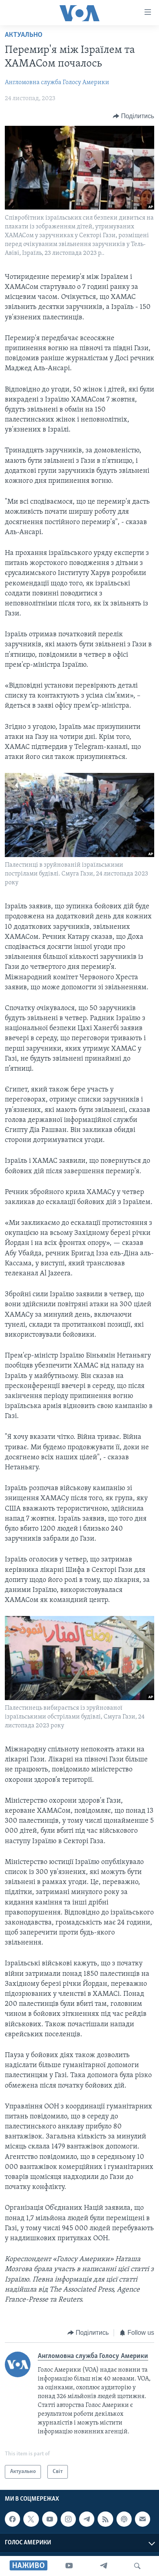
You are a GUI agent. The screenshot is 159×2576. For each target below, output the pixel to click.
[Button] (133, 116)
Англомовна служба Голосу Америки (57, 82)
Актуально (24, 35)
